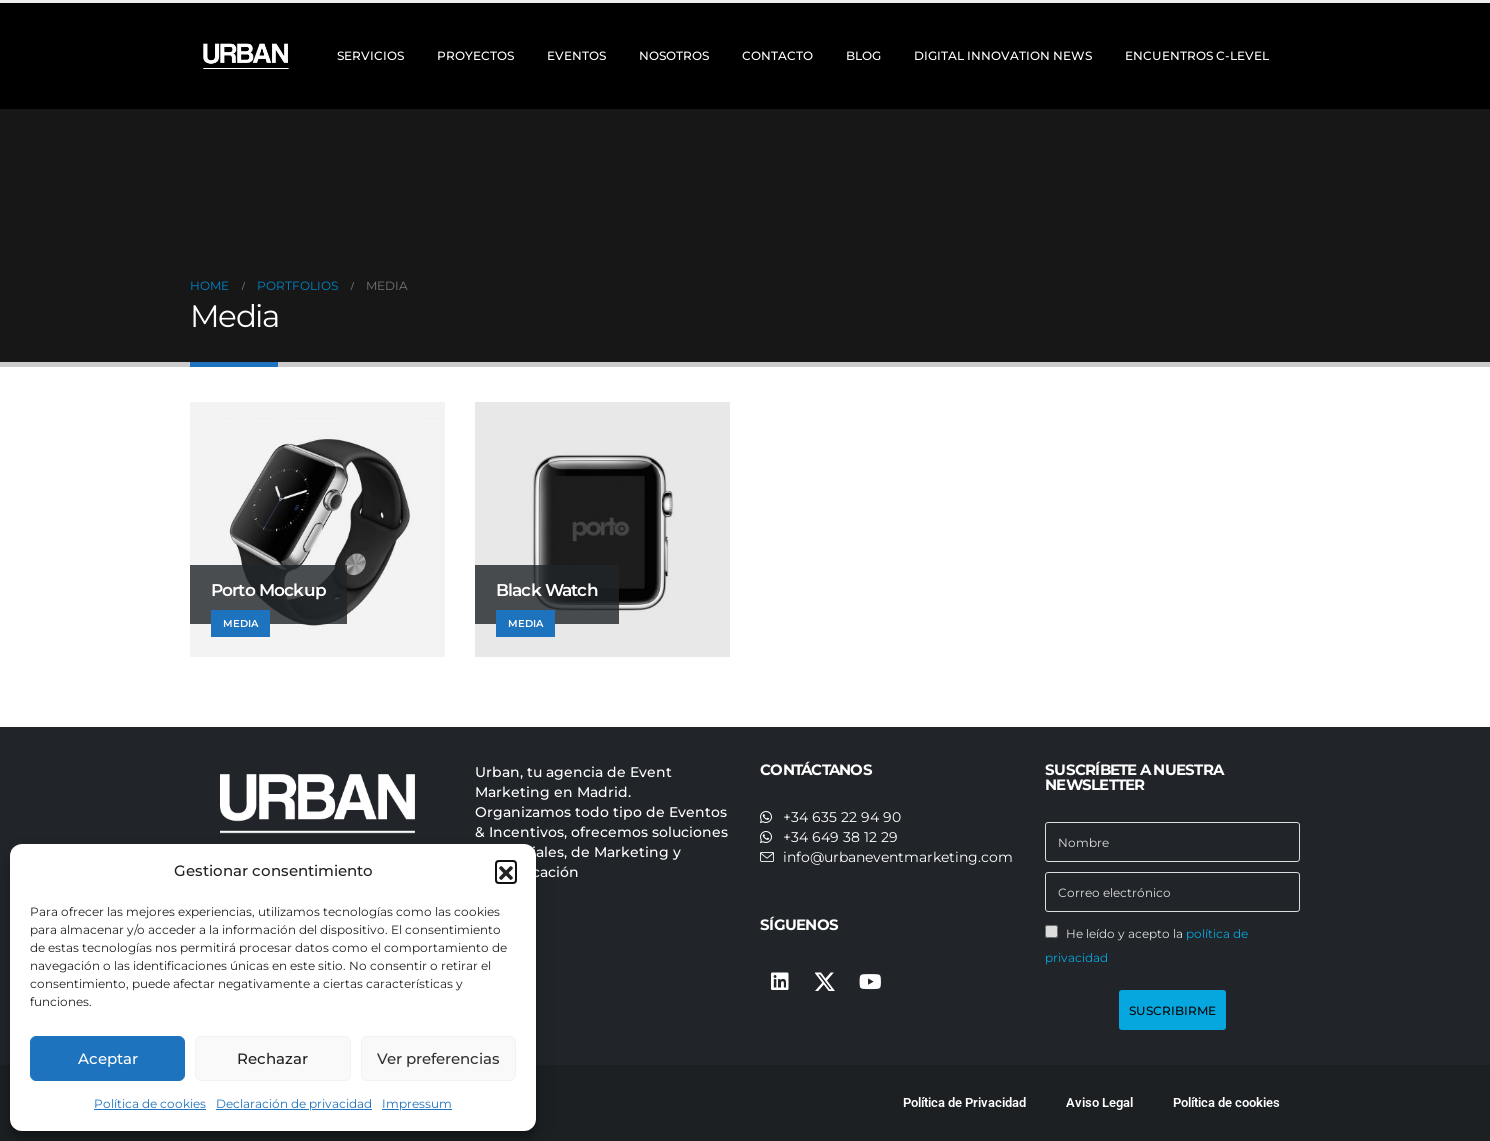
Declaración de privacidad (294, 1103)
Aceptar (108, 1058)
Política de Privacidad (964, 1102)
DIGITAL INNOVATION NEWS (1003, 55)
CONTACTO (777, 55)
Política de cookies (150, 1103)
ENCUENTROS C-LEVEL (1197, 55)
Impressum (417, 1103)
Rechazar (272, 1058)
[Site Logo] (248, 56)
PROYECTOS (475, 55)
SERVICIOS (370, 55)
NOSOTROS (674, 55)
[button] (506, 871)
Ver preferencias (438, 1058)
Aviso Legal (1099, 1102)
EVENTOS (576, 55)
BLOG (863, 55)
